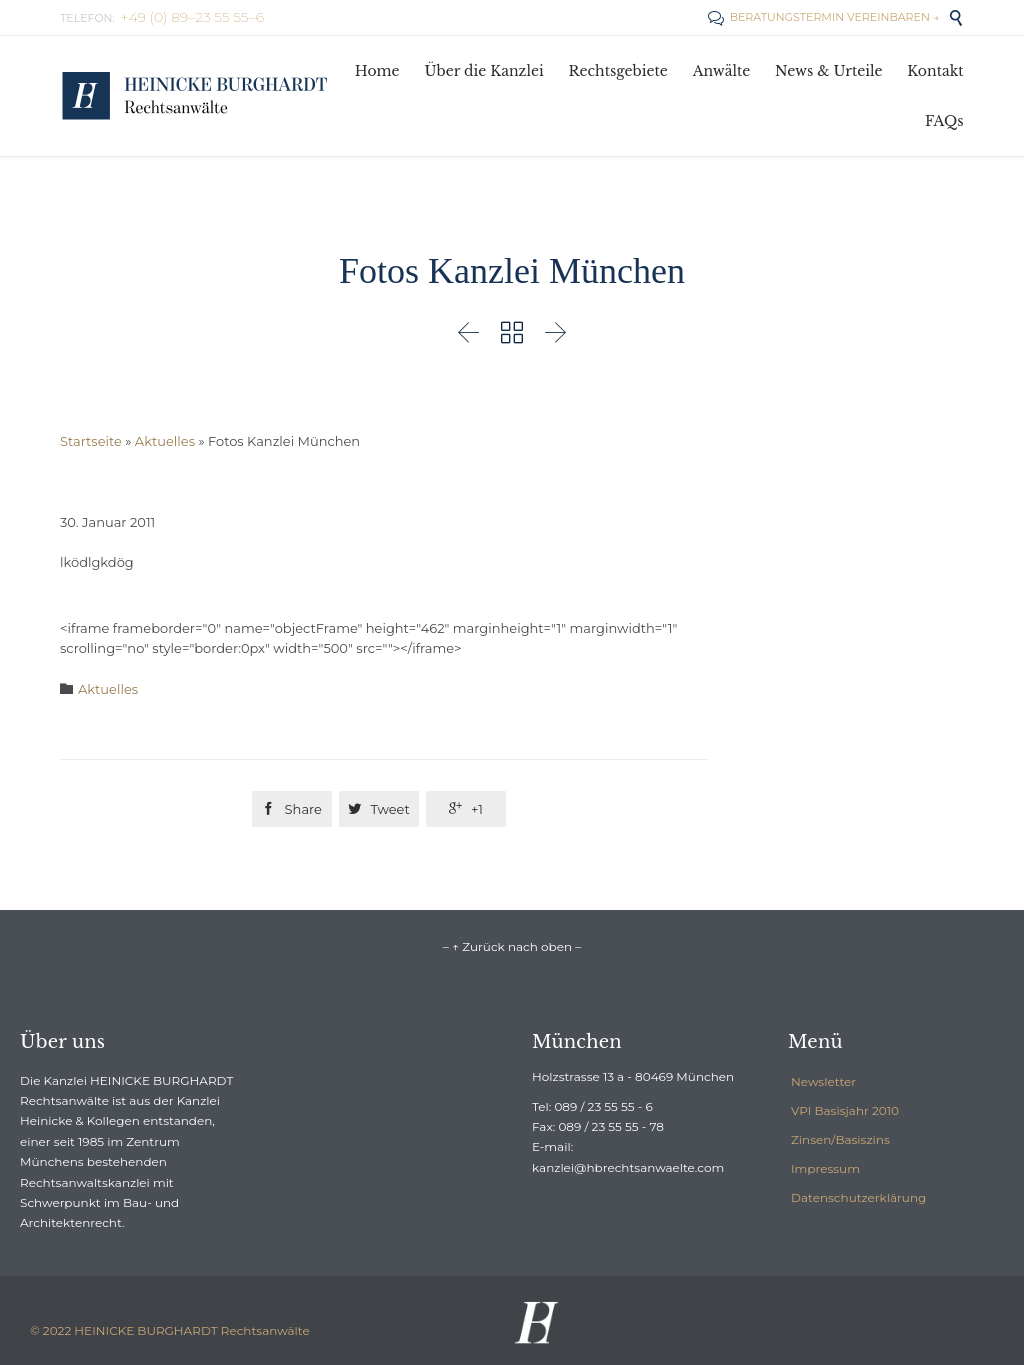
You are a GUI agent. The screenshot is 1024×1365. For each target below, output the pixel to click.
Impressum (825, 1168)
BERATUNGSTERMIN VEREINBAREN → (823, 17)
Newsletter (823, 1081)
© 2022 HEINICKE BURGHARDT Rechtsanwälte (170, 1330)
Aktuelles (165, 441)
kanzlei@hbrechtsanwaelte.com (628, 1167)
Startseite (91, 441)
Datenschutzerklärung (858, 1197)
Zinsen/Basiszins (840, 1139)
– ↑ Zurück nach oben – (512, 946)
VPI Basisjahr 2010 (845, 1110)
